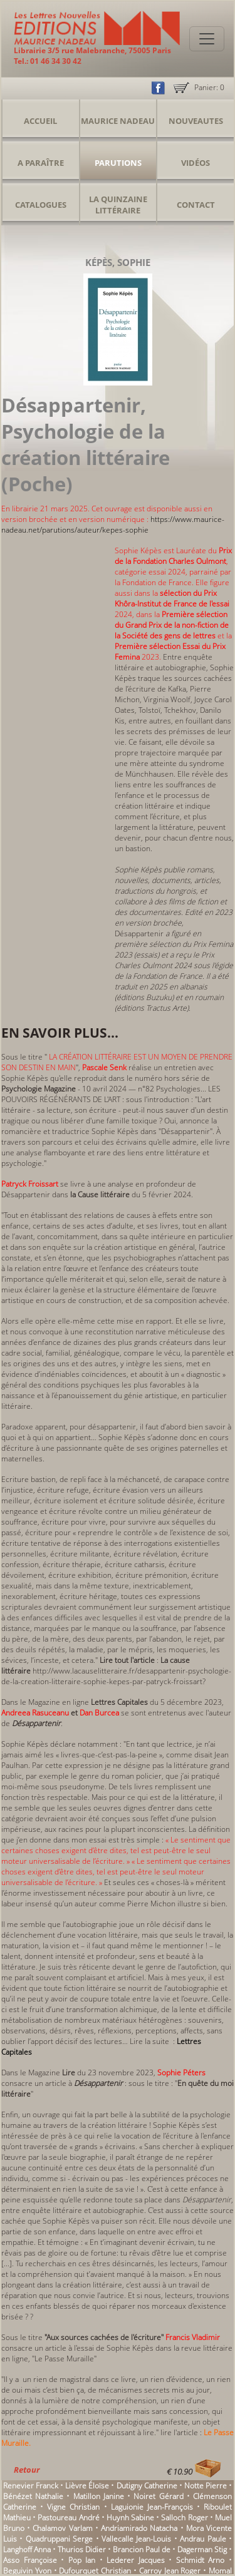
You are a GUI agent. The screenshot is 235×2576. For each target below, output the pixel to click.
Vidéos (195, 162)
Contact (196, 204)
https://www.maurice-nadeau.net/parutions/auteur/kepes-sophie (112, 524)
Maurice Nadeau (118, 120)
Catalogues (40, 204)
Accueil (40, 120)
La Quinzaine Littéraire (118, 204)
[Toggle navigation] (206, 38)
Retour (26, 2469)
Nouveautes (196, 120)
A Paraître (41, 162)
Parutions (118, 162)
